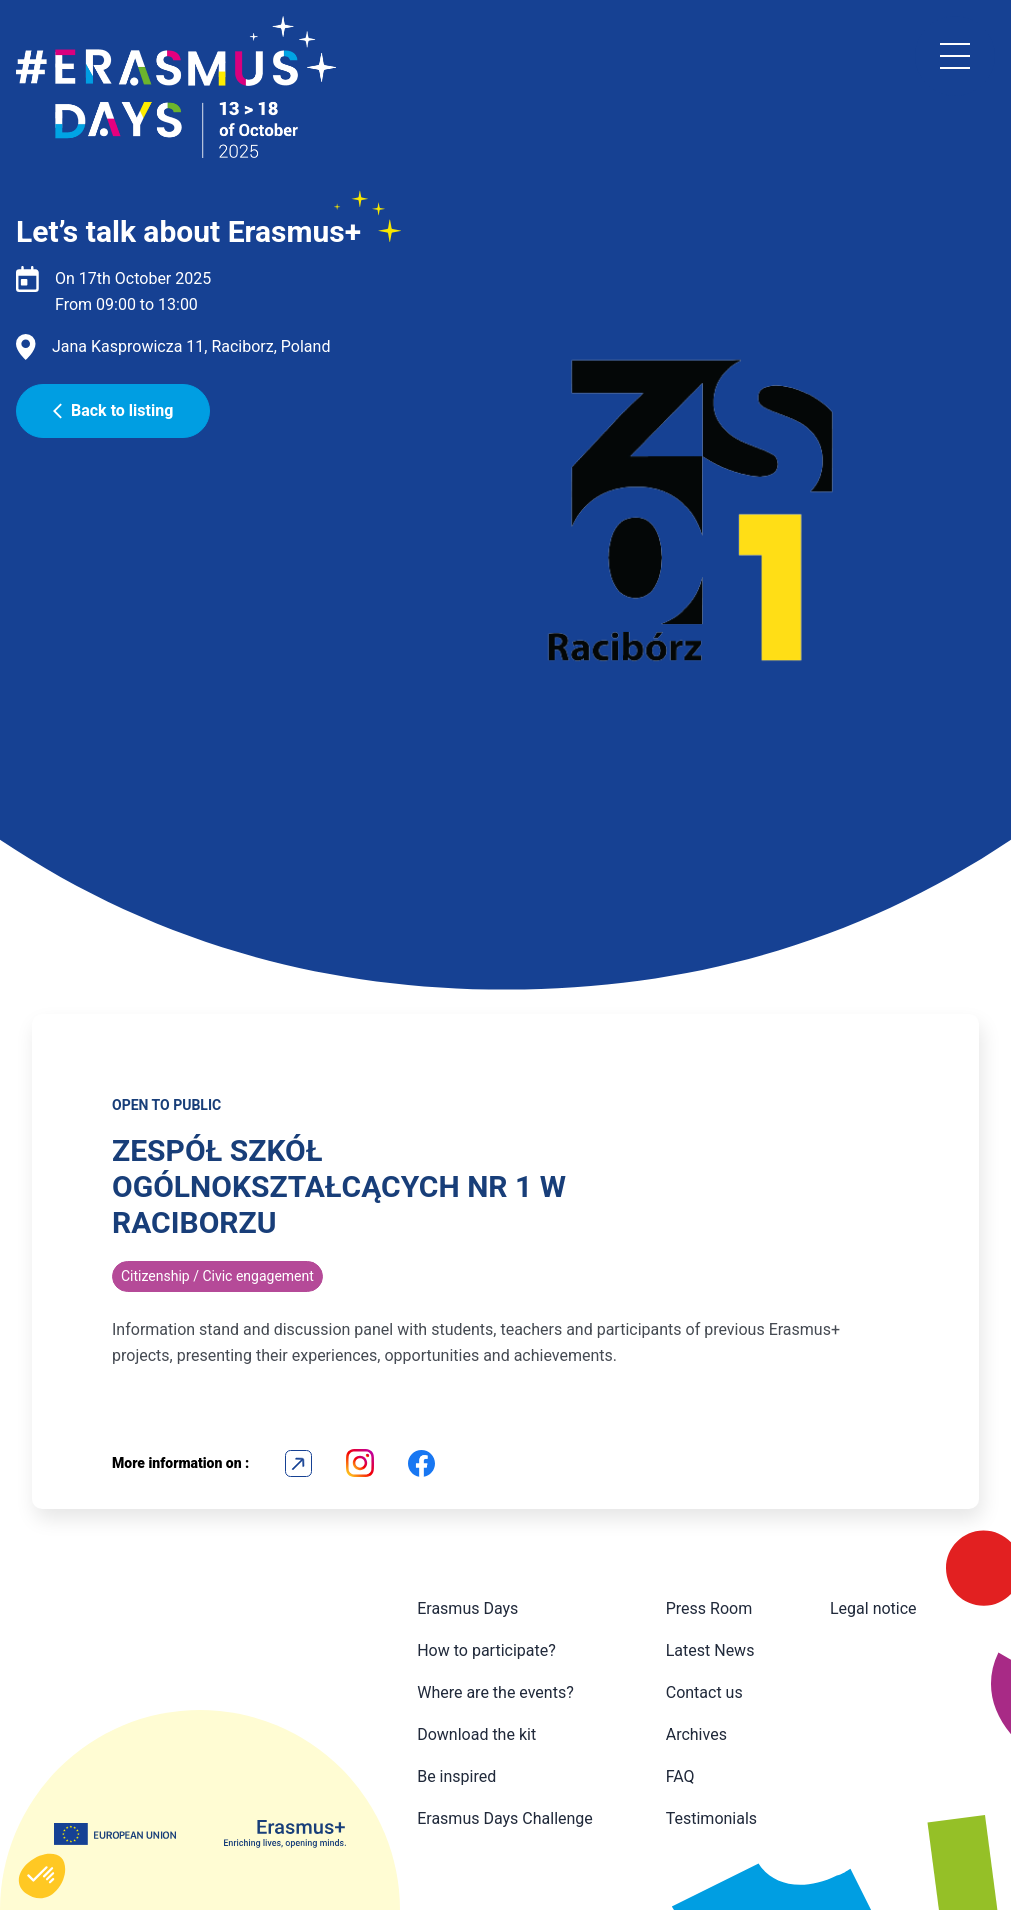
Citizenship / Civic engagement (217, 1276)
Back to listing (113, 410)
